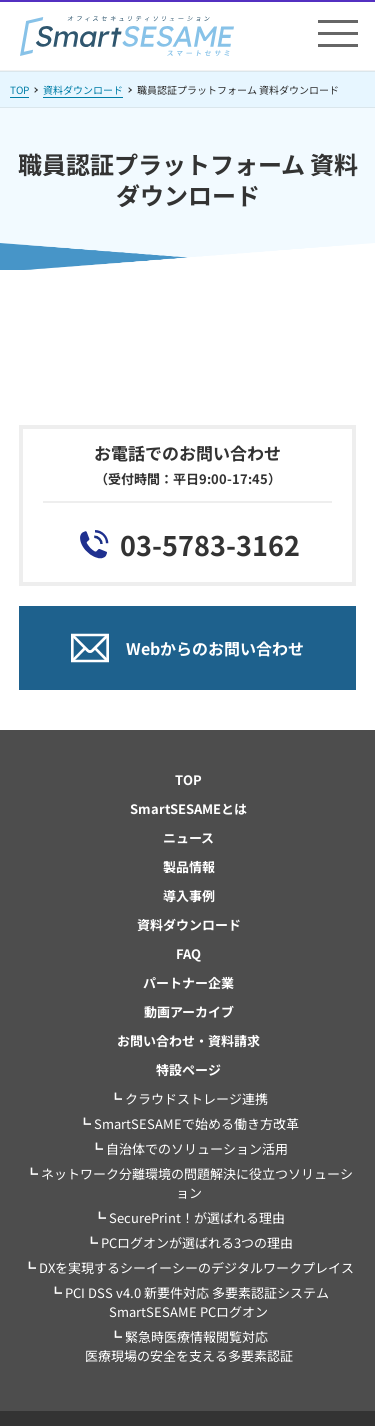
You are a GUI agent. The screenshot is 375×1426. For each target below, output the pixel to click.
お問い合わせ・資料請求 (188, 1040)
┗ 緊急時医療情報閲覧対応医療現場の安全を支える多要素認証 (189, 1346)
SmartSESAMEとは (188, 808)
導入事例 (189, 895)
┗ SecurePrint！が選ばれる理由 (189, 1217)
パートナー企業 (188, 982)
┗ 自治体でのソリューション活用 (189, 1148)
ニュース (188, 837)
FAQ (188, 953)
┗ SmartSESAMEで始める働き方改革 (188, 1123)
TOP (19, 89)
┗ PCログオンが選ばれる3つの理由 (189, 1242)
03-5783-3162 (210, 544)
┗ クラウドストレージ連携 (188, 1098)
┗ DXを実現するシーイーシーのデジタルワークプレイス (188, 1267)
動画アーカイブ (189, 1011)
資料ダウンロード (83, 89)
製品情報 (189, 866)
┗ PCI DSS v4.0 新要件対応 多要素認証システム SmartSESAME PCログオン (189, 1302)
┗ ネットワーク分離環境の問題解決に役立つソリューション (189, 1183)
